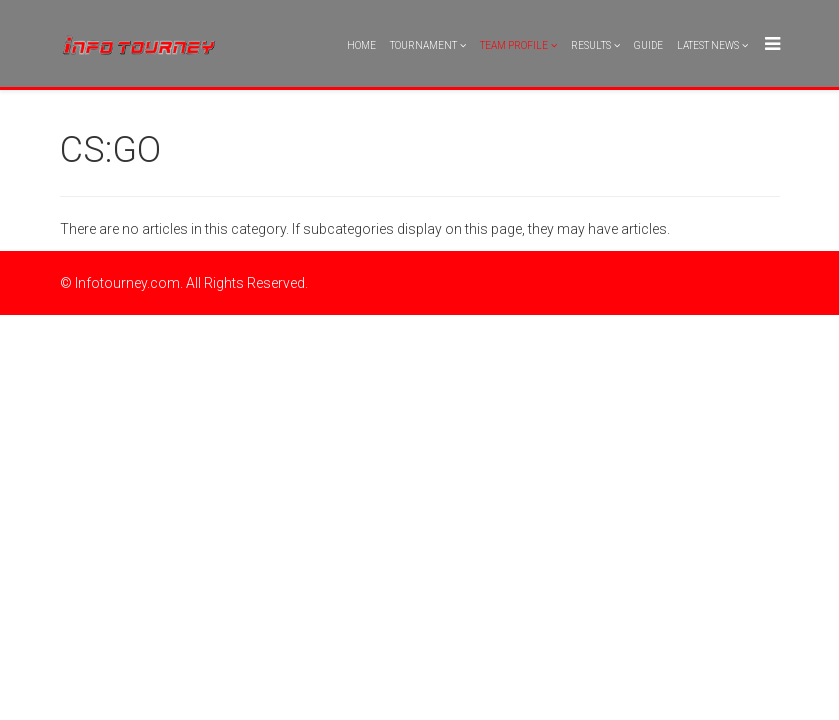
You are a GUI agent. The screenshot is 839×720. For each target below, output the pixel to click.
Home (361, 45)
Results (591, 45)
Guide (648, 45)
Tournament (423, 45)
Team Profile (514, 45)
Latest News (708, 45)
